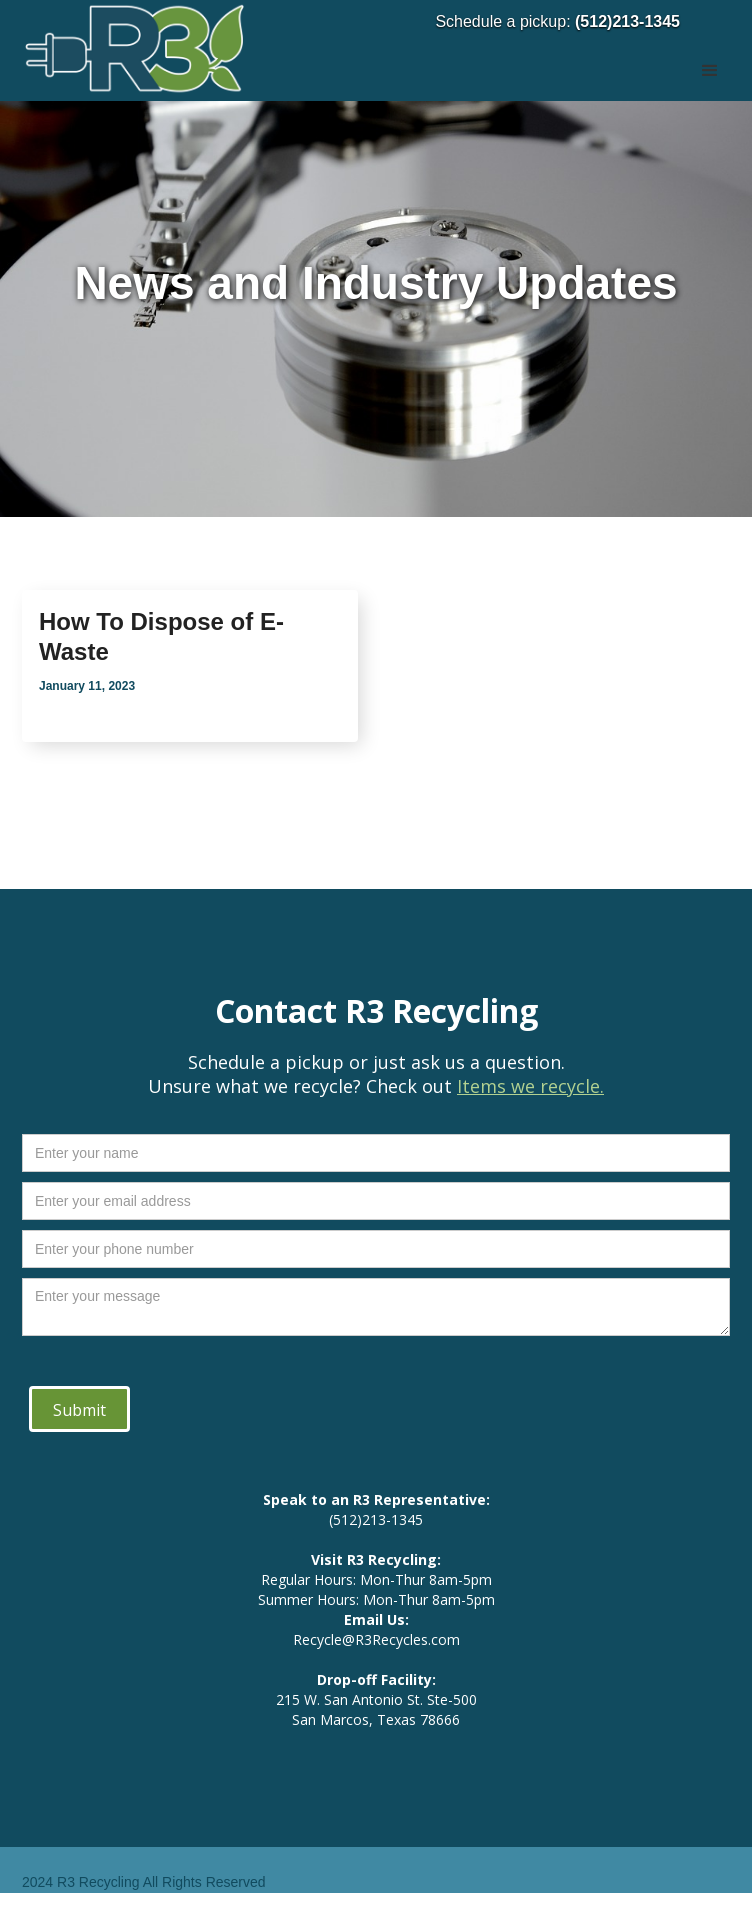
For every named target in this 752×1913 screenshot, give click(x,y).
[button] (710, 50)
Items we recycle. (530, 1086)
